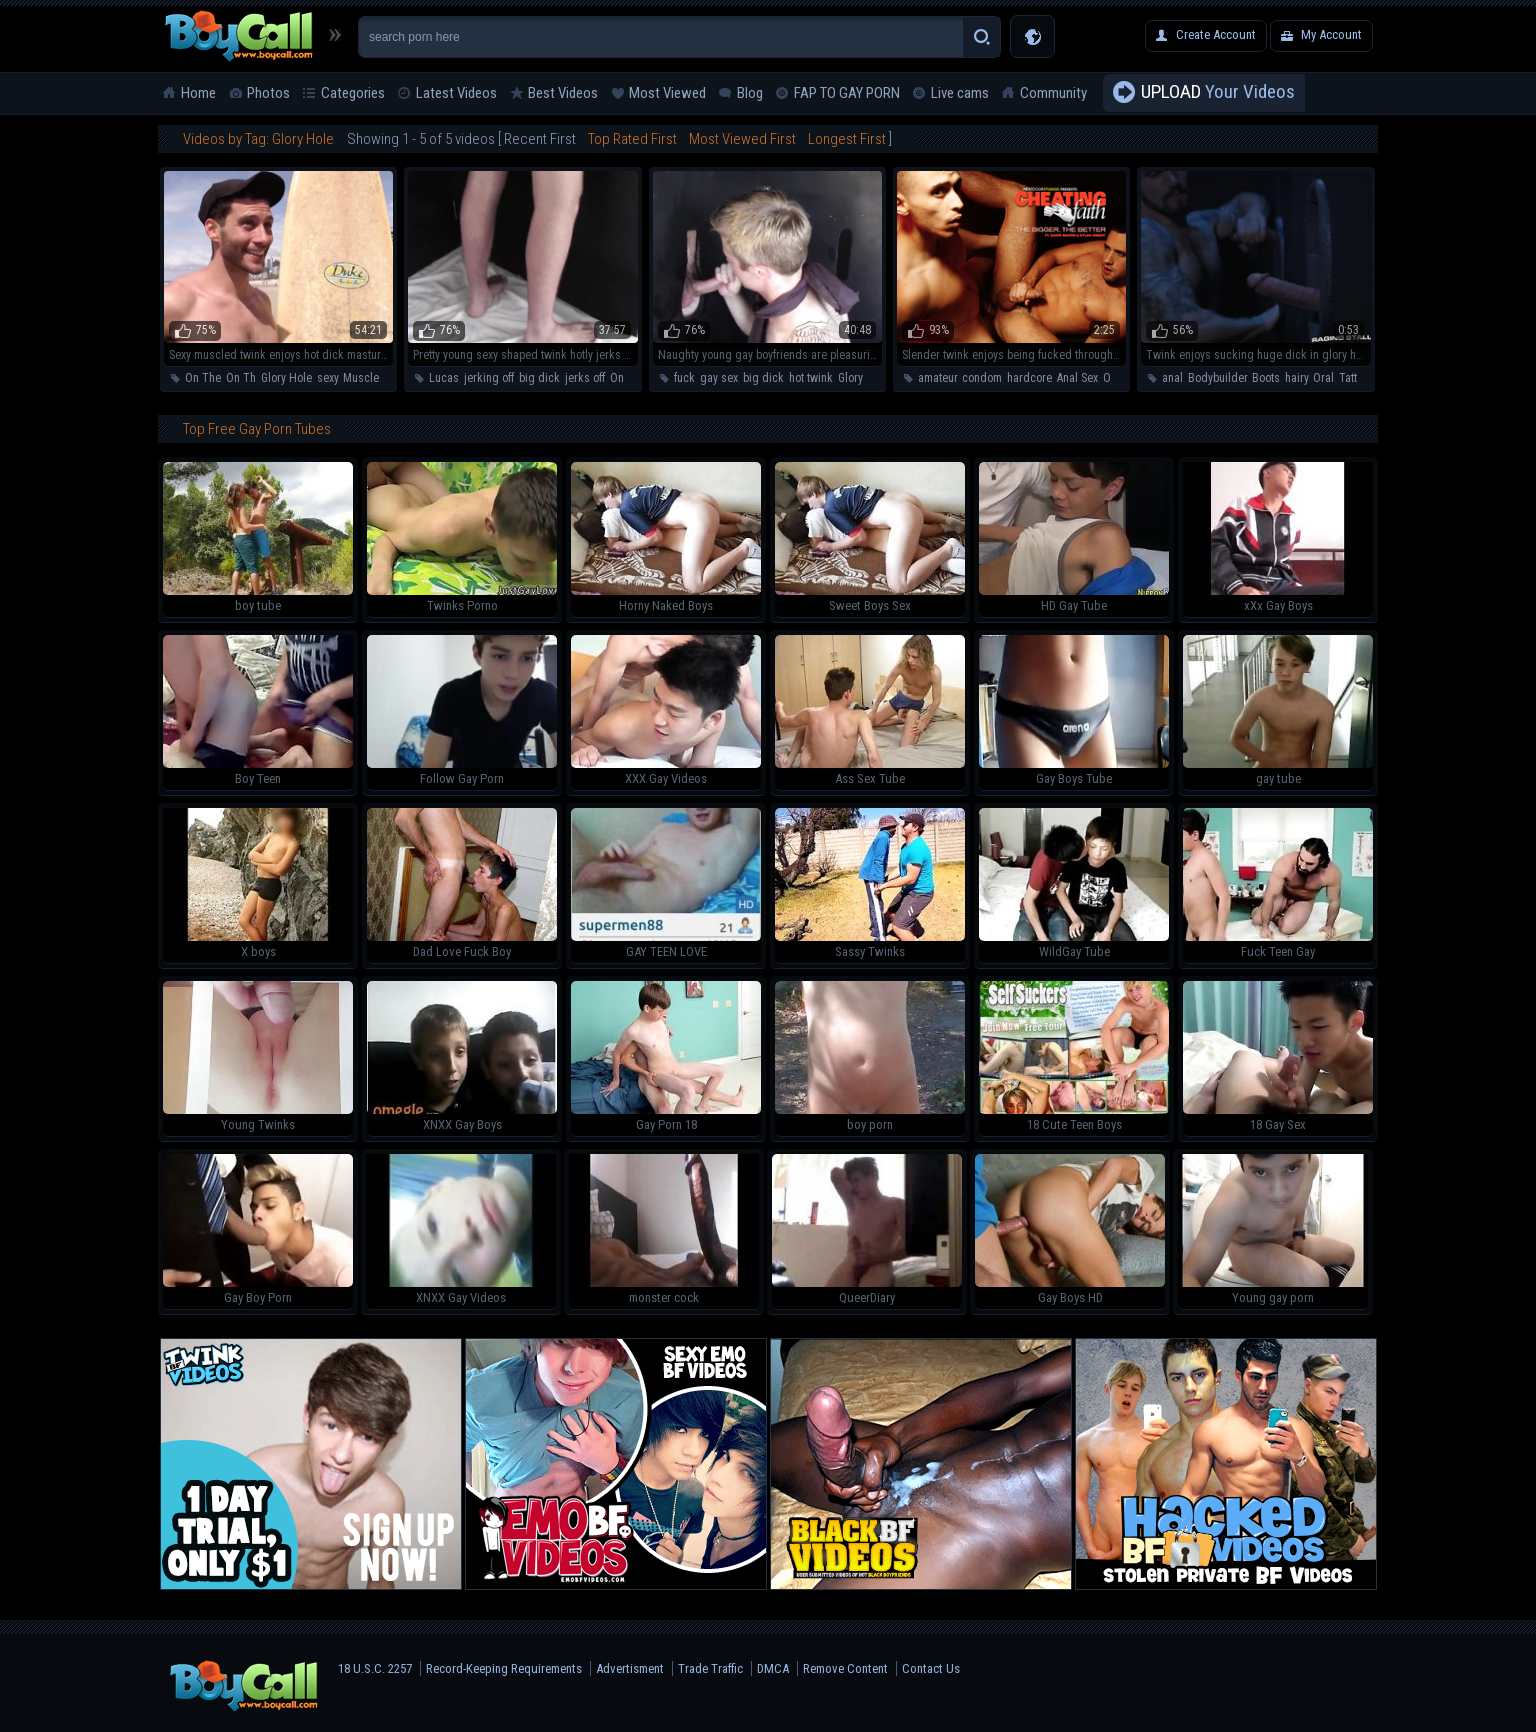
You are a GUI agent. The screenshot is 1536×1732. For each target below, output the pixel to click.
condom (982, 378)
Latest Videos (456, 93)
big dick (539, 378)
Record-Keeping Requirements (504, 1668)
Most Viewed (667, 93)
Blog (750, 93)
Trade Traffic (710, 1668)
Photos (268, 93)
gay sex (719, 378)
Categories (353, 93)
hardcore (1029, 378)
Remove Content (845, 1668)
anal (1172, 378)
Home (198, 93)
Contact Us (931, 1668)
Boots (1266, 378)
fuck (684, 378)
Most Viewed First (742, 139)
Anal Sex (1077, 378)
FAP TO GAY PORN (847, 93)
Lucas (444, 378)
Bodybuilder (1217, 378)
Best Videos (563, 93)
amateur (937, 378)
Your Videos (1218, 93)
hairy (1296, 378)
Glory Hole (286, 378)
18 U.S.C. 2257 (375, 1668)
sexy (327, 378)
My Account (1331, 34)
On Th (241, 378)
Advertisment (630, 1668)
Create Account (1216, 34)
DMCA (773, 1668)
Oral (1113, 378)
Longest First (847, 139)
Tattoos (1357, 378)
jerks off (585, 378)
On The (203, 378)
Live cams (960, 93)
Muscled (364, 378)
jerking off (489, 378)
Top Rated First (632, 139)
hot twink (811, 378)
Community (1053, 93)
